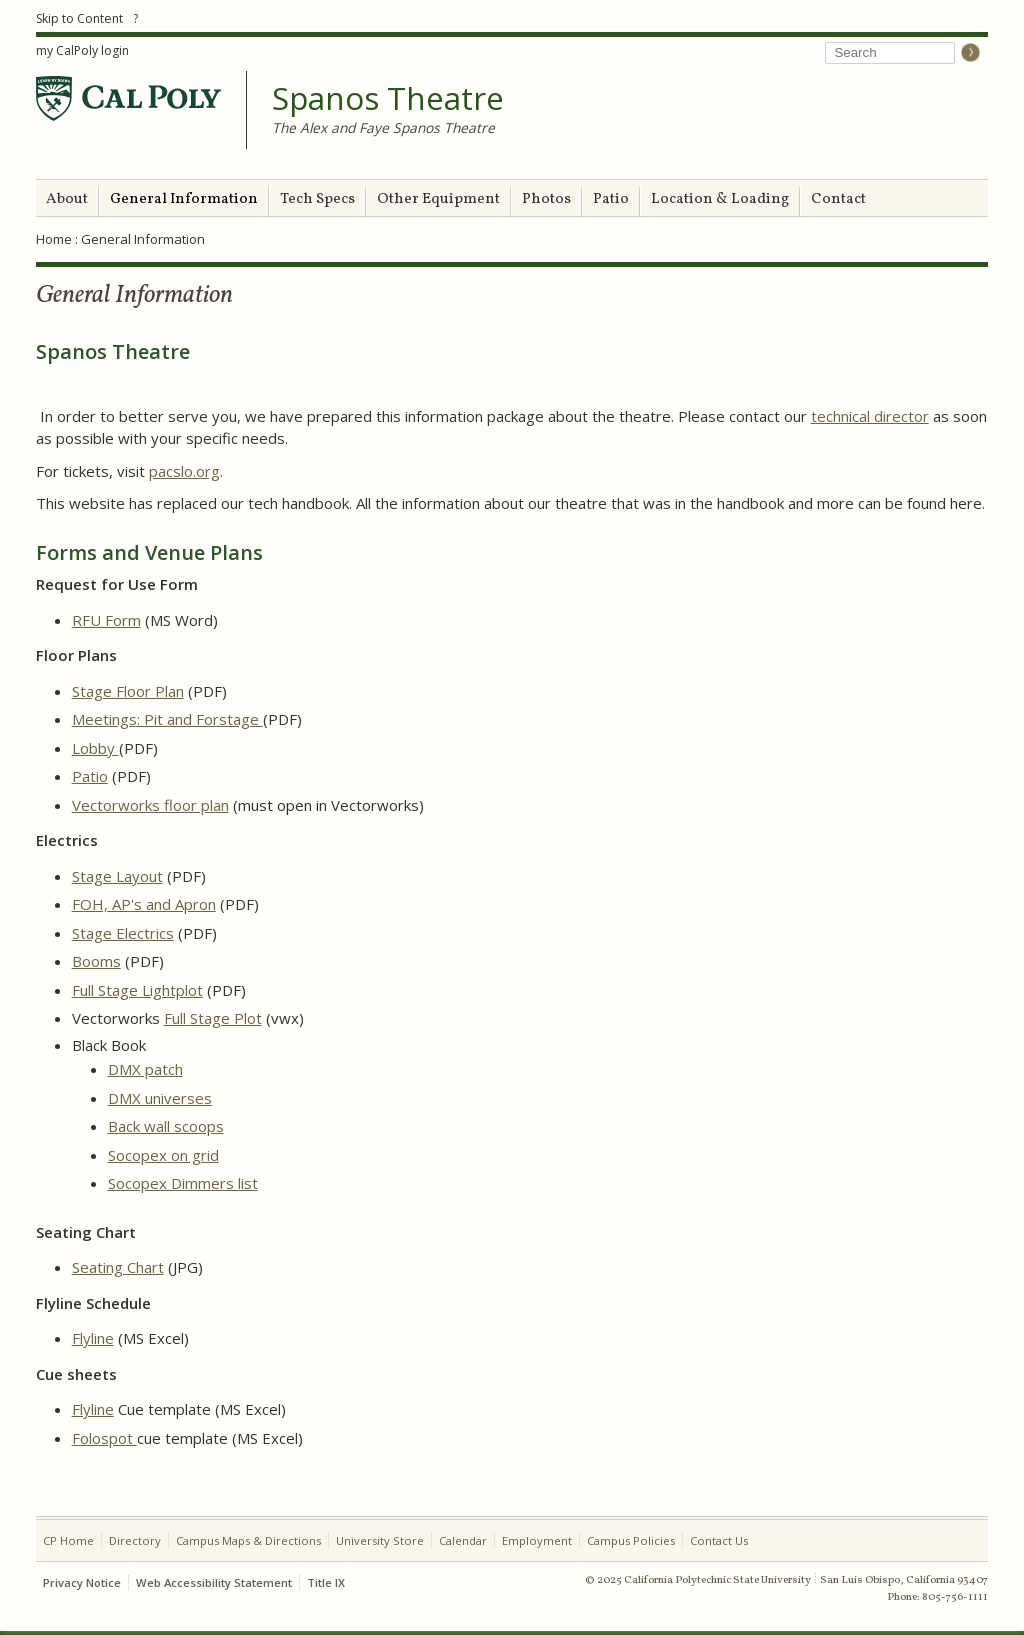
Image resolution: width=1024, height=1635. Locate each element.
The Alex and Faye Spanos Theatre (383, 127)
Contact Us (719, 1540)
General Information (184, 199)
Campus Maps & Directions (248, 1540)
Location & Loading (720, 199)
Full (175, 1018)
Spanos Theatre (388, 99)
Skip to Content (79, 18)
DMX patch (145, 1069)
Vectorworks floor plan (150, 805)
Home (54, 239)
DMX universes (160, 1098)
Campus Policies (631, 1540)
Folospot (104, 1438)
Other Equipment (438, 199)
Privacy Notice (82, 1582)
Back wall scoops (166, 1126)
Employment (537, 1540)
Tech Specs (317, 199)
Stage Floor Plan (128, 691)
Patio (611, 199)
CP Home (68, 1540)
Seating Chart (118, 1267)
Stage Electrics (123, 933)
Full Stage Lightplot (137, 990)
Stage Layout (117, 876)
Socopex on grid (163, 1155)
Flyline (93, 1338)
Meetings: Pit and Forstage (167, 719)
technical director (870, 416)
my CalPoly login (82, 50)
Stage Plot (224, 1018)
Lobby (95, 748)
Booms (96, 961)
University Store (380, 1540)
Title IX (326, 1582)
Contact (838, 199)
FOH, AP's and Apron (144, 904)
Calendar (463, 1540)
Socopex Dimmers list (183, 1183)
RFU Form (106, 620)
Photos (546, 199)
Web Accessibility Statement (214, 1582)
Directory (135, 1540)
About (67, 199)
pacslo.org (184, 471)
